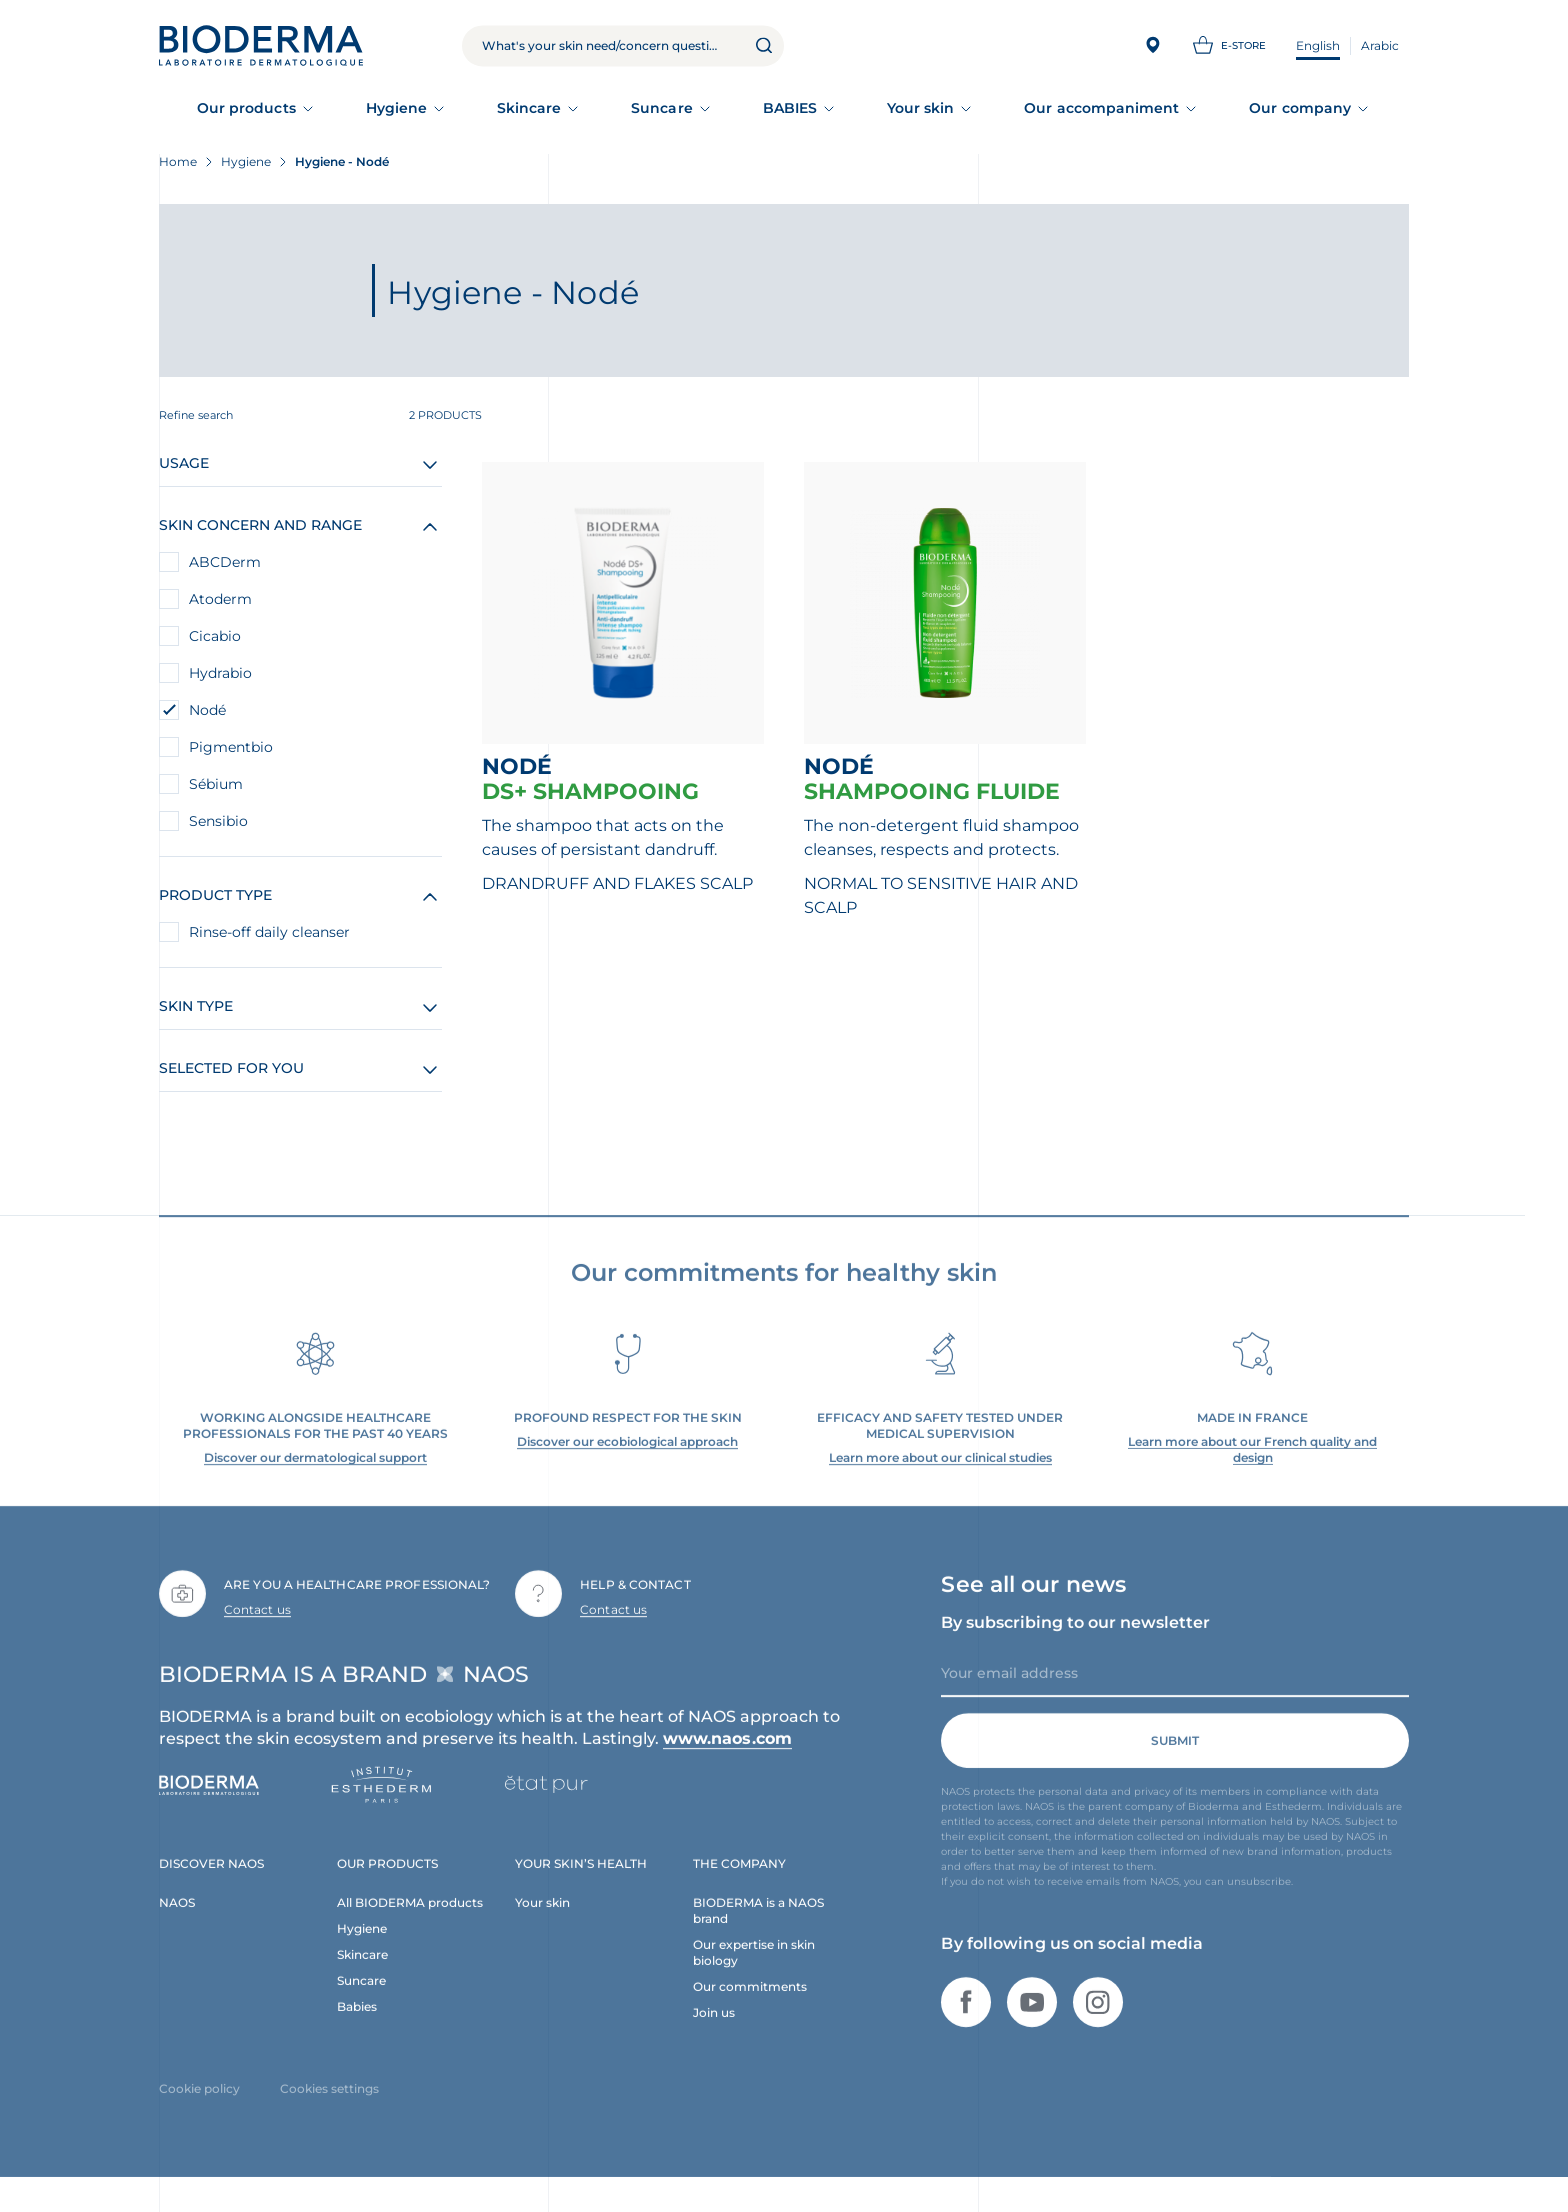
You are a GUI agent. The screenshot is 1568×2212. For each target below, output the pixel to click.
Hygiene (397, 108)
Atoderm (220, 599)
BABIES (790, 108)
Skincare (529, 108)
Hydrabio (220, 673)
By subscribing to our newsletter (1075, 1640)
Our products (246, 108)
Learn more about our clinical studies (940, 1476)
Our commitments (750, 2004)
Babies (357, 2024)
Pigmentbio (231, 747)
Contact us (257, 1627)
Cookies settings (329, 2106)
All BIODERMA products (410, 1920)
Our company (1300, 108)
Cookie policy (199, 2106)
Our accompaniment (1101, 108)
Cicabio (215, 636)
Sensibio (218, 821)
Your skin (921, 108)
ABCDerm (225, 562)
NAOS (177, 1920)
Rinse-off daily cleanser (269, 932)
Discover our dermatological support (315, 1476)
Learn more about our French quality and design (1252, 1468)
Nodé (207, 710)
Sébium (216, 784)
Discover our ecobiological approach (627, 1460)
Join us (714, 2030)
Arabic (1380, 45)
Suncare (662, 108)
